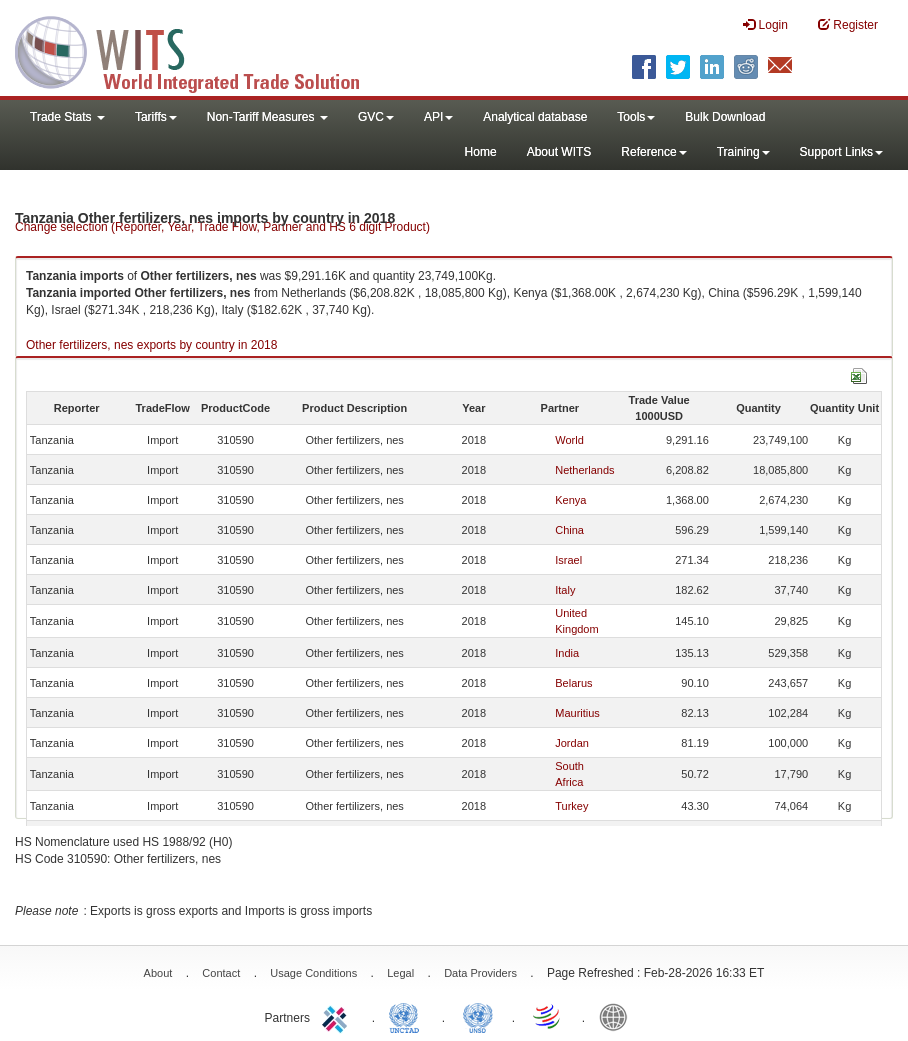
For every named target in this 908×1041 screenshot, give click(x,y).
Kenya (570, 500)
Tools (636, 117)
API (438, 117)
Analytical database (535, 117)
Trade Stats (67, 117)
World (569, 440)
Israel (568, 560)
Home (481, 152)
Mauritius (577, 713)
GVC (376, 117)
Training (743, 152)
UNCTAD (408, 1016)
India (567, 653)
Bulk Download (725, 117)
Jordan (572, 743)
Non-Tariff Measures (267, 117)
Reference (653, 152)
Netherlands (584, 470)
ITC (338, 1016)
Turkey (571, 806)
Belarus (573, 683)
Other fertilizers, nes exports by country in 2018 (151, 345)
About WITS (559, 152)
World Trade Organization (548, 1016)
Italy (565, 590)
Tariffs (156, 117)
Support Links (841, 152)
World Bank (618, 1016)
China (569, 530)
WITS (200, 50)
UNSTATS (478, 1016)
